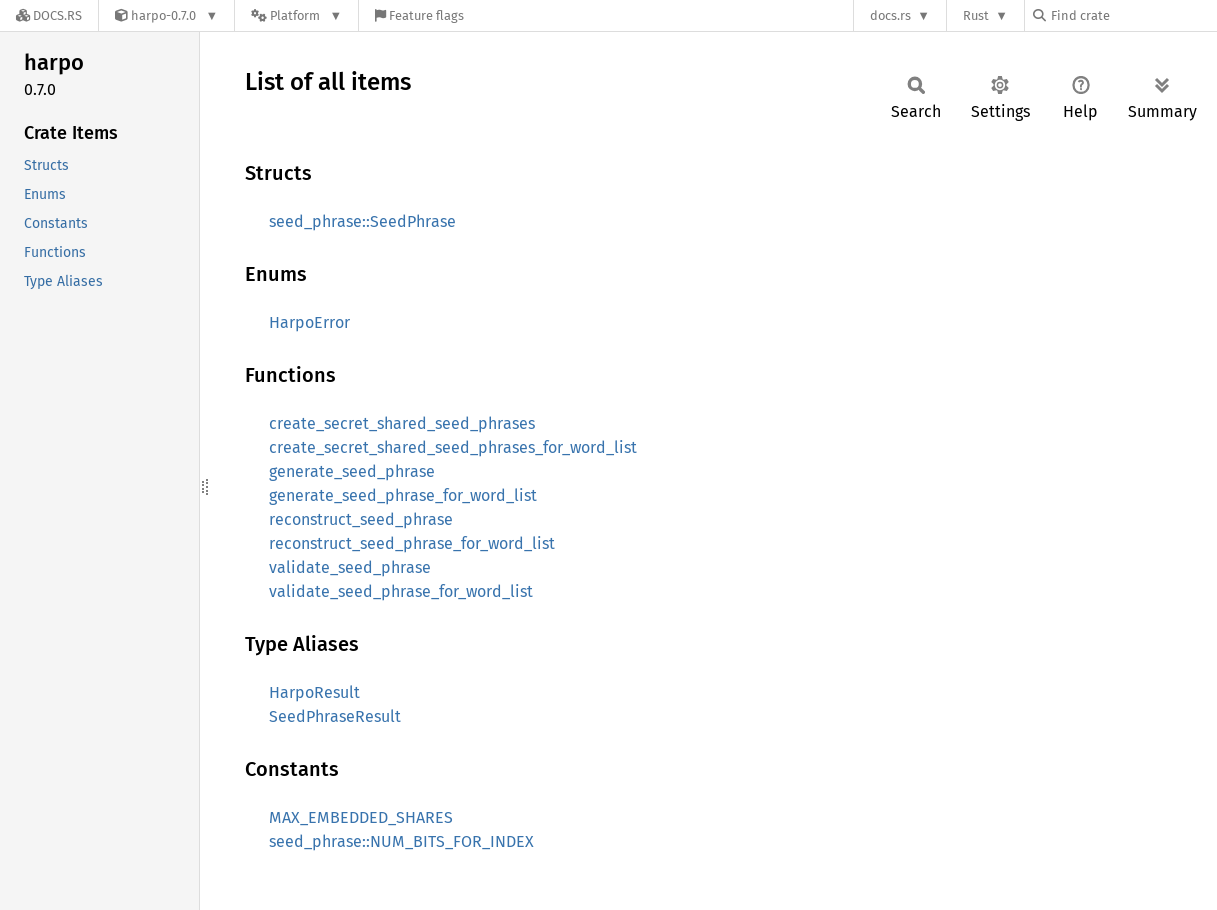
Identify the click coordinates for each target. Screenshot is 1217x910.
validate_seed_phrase (350, 567)
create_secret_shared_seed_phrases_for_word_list (453, 447)
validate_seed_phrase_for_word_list (401, 591)
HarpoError (309, 322)
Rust (976, 15)
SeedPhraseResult (335, 716)
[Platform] (296, 15)
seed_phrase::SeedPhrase (362, 221)
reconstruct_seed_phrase (361, 519)
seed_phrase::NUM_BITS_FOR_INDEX (401, 841)
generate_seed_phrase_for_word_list (403, 495)
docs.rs (890, 15)
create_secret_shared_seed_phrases (402, 423)
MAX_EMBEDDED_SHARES (361, 817)
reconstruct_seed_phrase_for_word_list (412, 543)
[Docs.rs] (49, 15)
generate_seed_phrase (352, 471)
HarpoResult (314, 692)
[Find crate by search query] (1133, 15)
